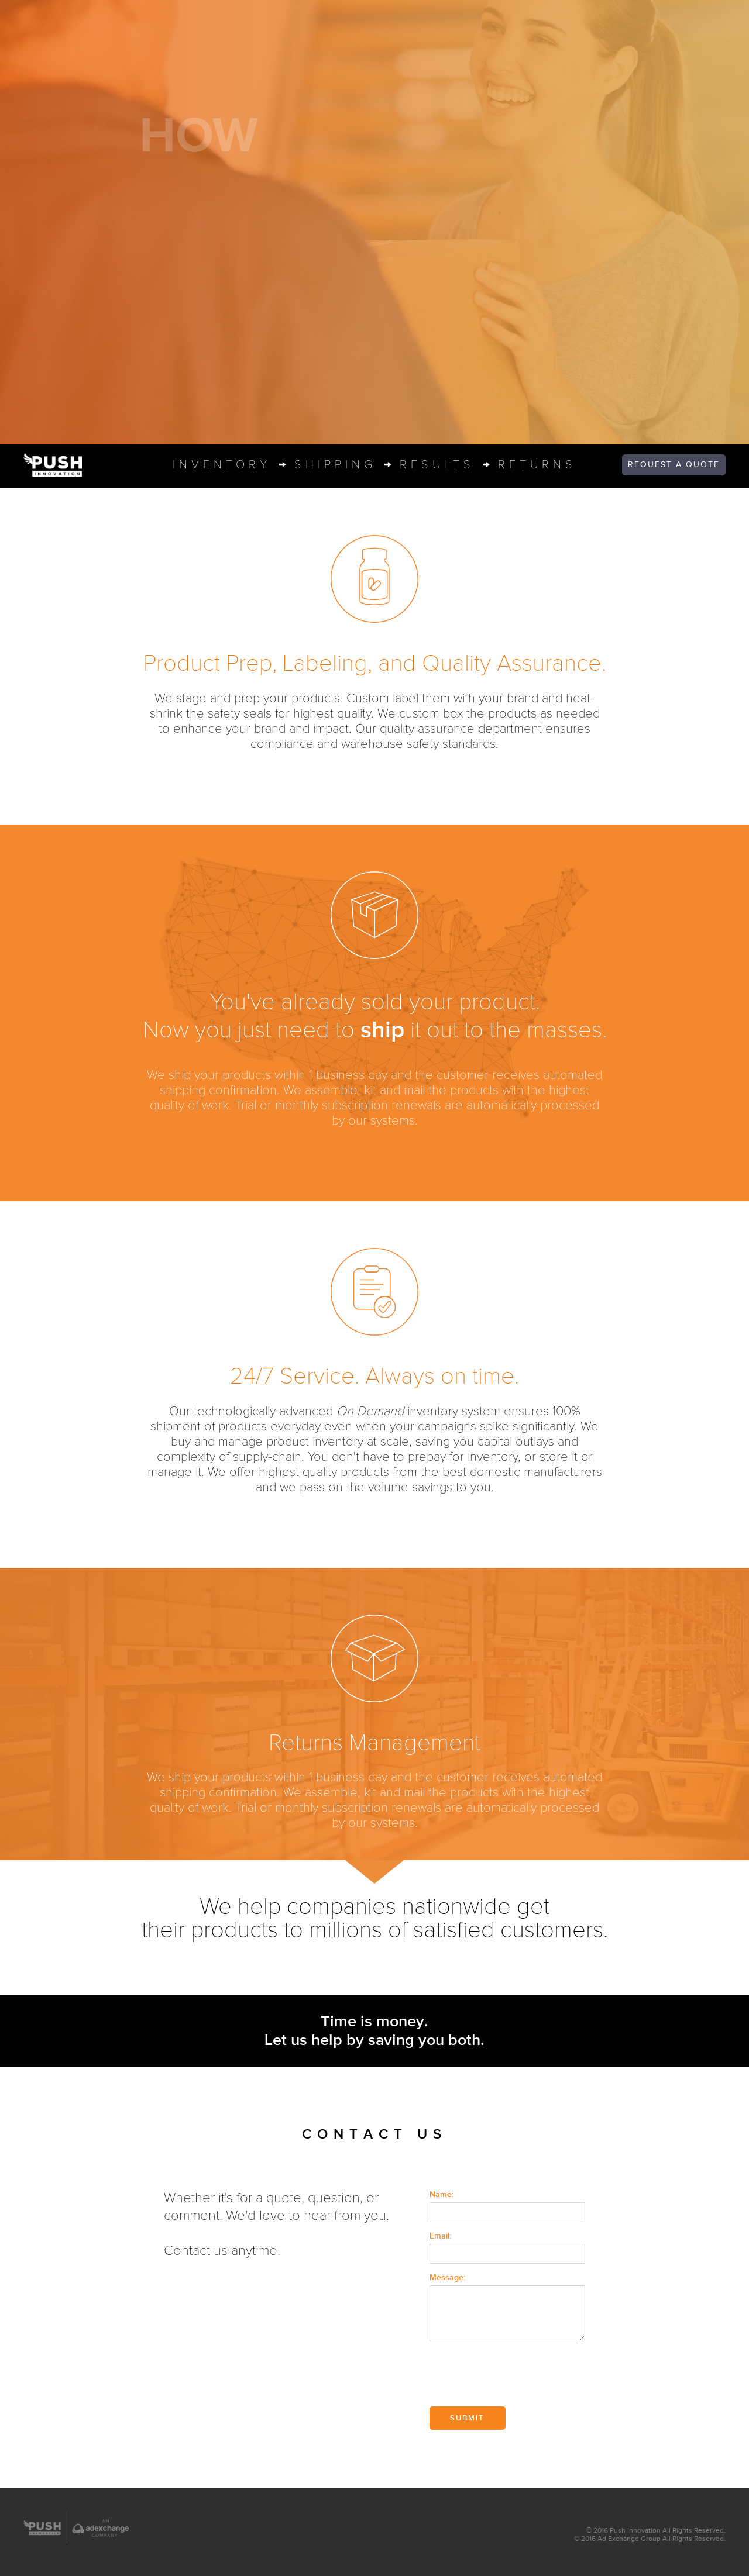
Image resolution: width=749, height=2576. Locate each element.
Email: (440, 2236)
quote (674, 465)
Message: (447, 2277)
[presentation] (518, 2375)
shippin (335, 465)
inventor (222, 465)
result (437, 465)
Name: (441, 2194)
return (537, 465)
